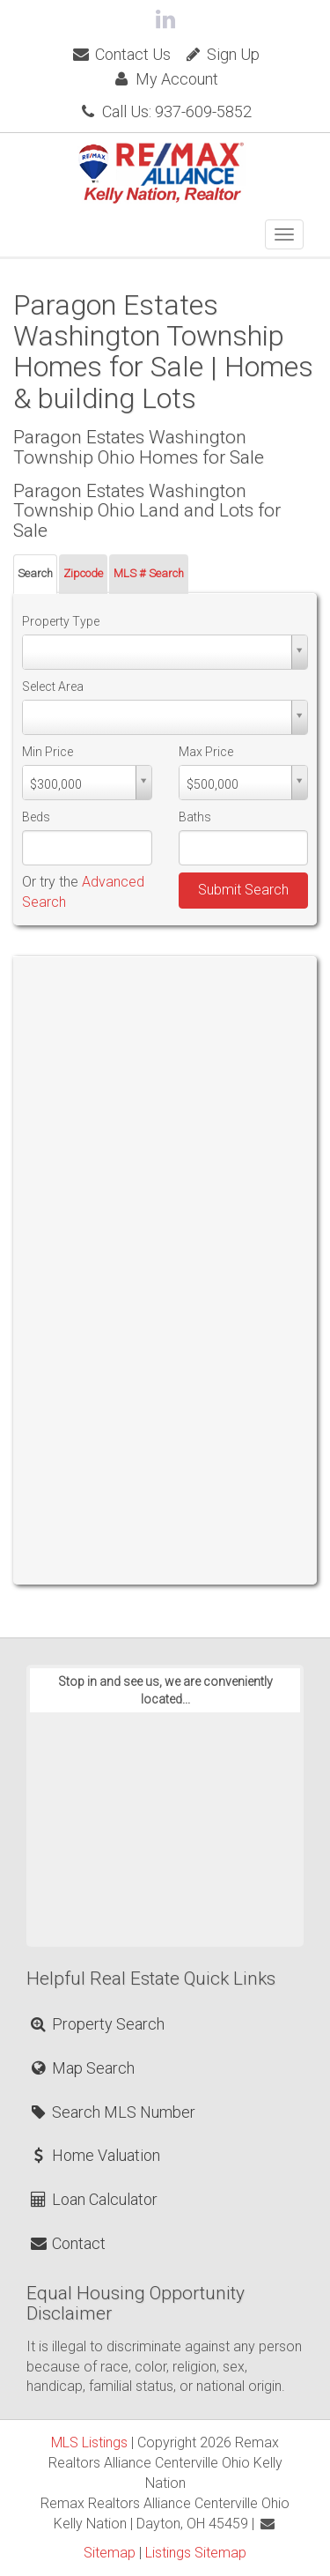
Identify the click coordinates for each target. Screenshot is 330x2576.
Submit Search (243, 889)
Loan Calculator (93, 2199)
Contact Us (120, 54)
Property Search (96, 2024)
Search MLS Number (111, 2112)
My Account (165, 79)
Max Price (206, 752)
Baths (195, 817)
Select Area (53, 686)
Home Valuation (94, 2155)
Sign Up (221, 54)
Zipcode (83, 573)
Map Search (81, 2068)
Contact (67, 2243)
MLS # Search (149, 573)
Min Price (47, 752)
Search (35, 573)
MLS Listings (89, 2442)
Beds (36, 817)
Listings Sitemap (195, 2552)
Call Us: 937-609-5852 (165, 111)
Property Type (60, 621)
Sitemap (110, 2552)
